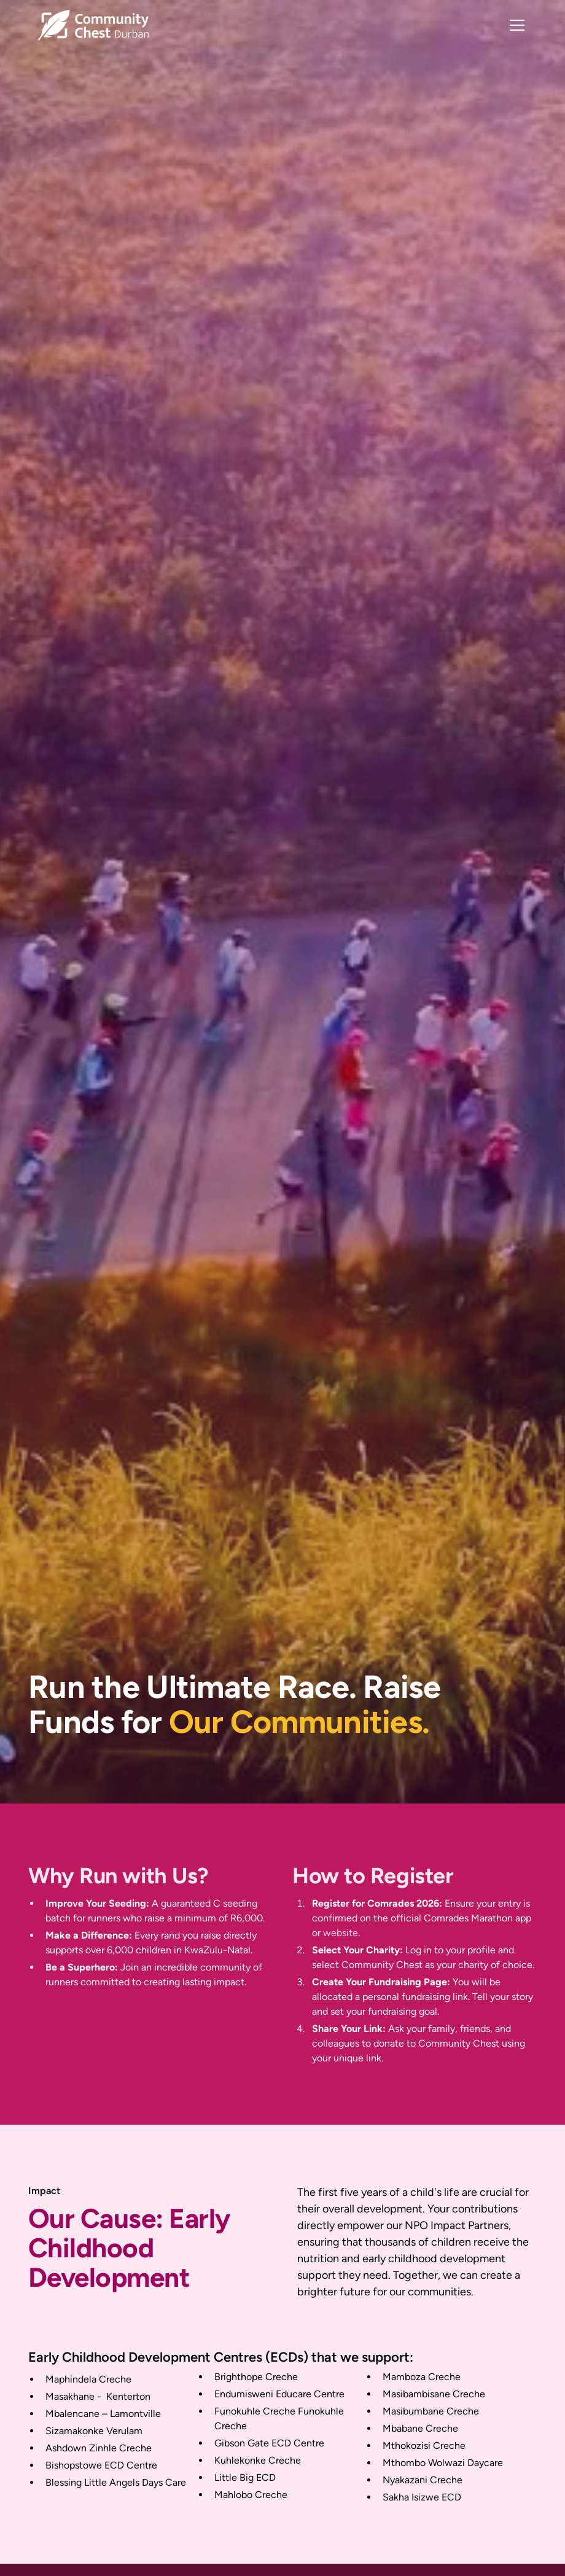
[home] (93, 25)
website (340, 1933)
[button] (514, 25)
